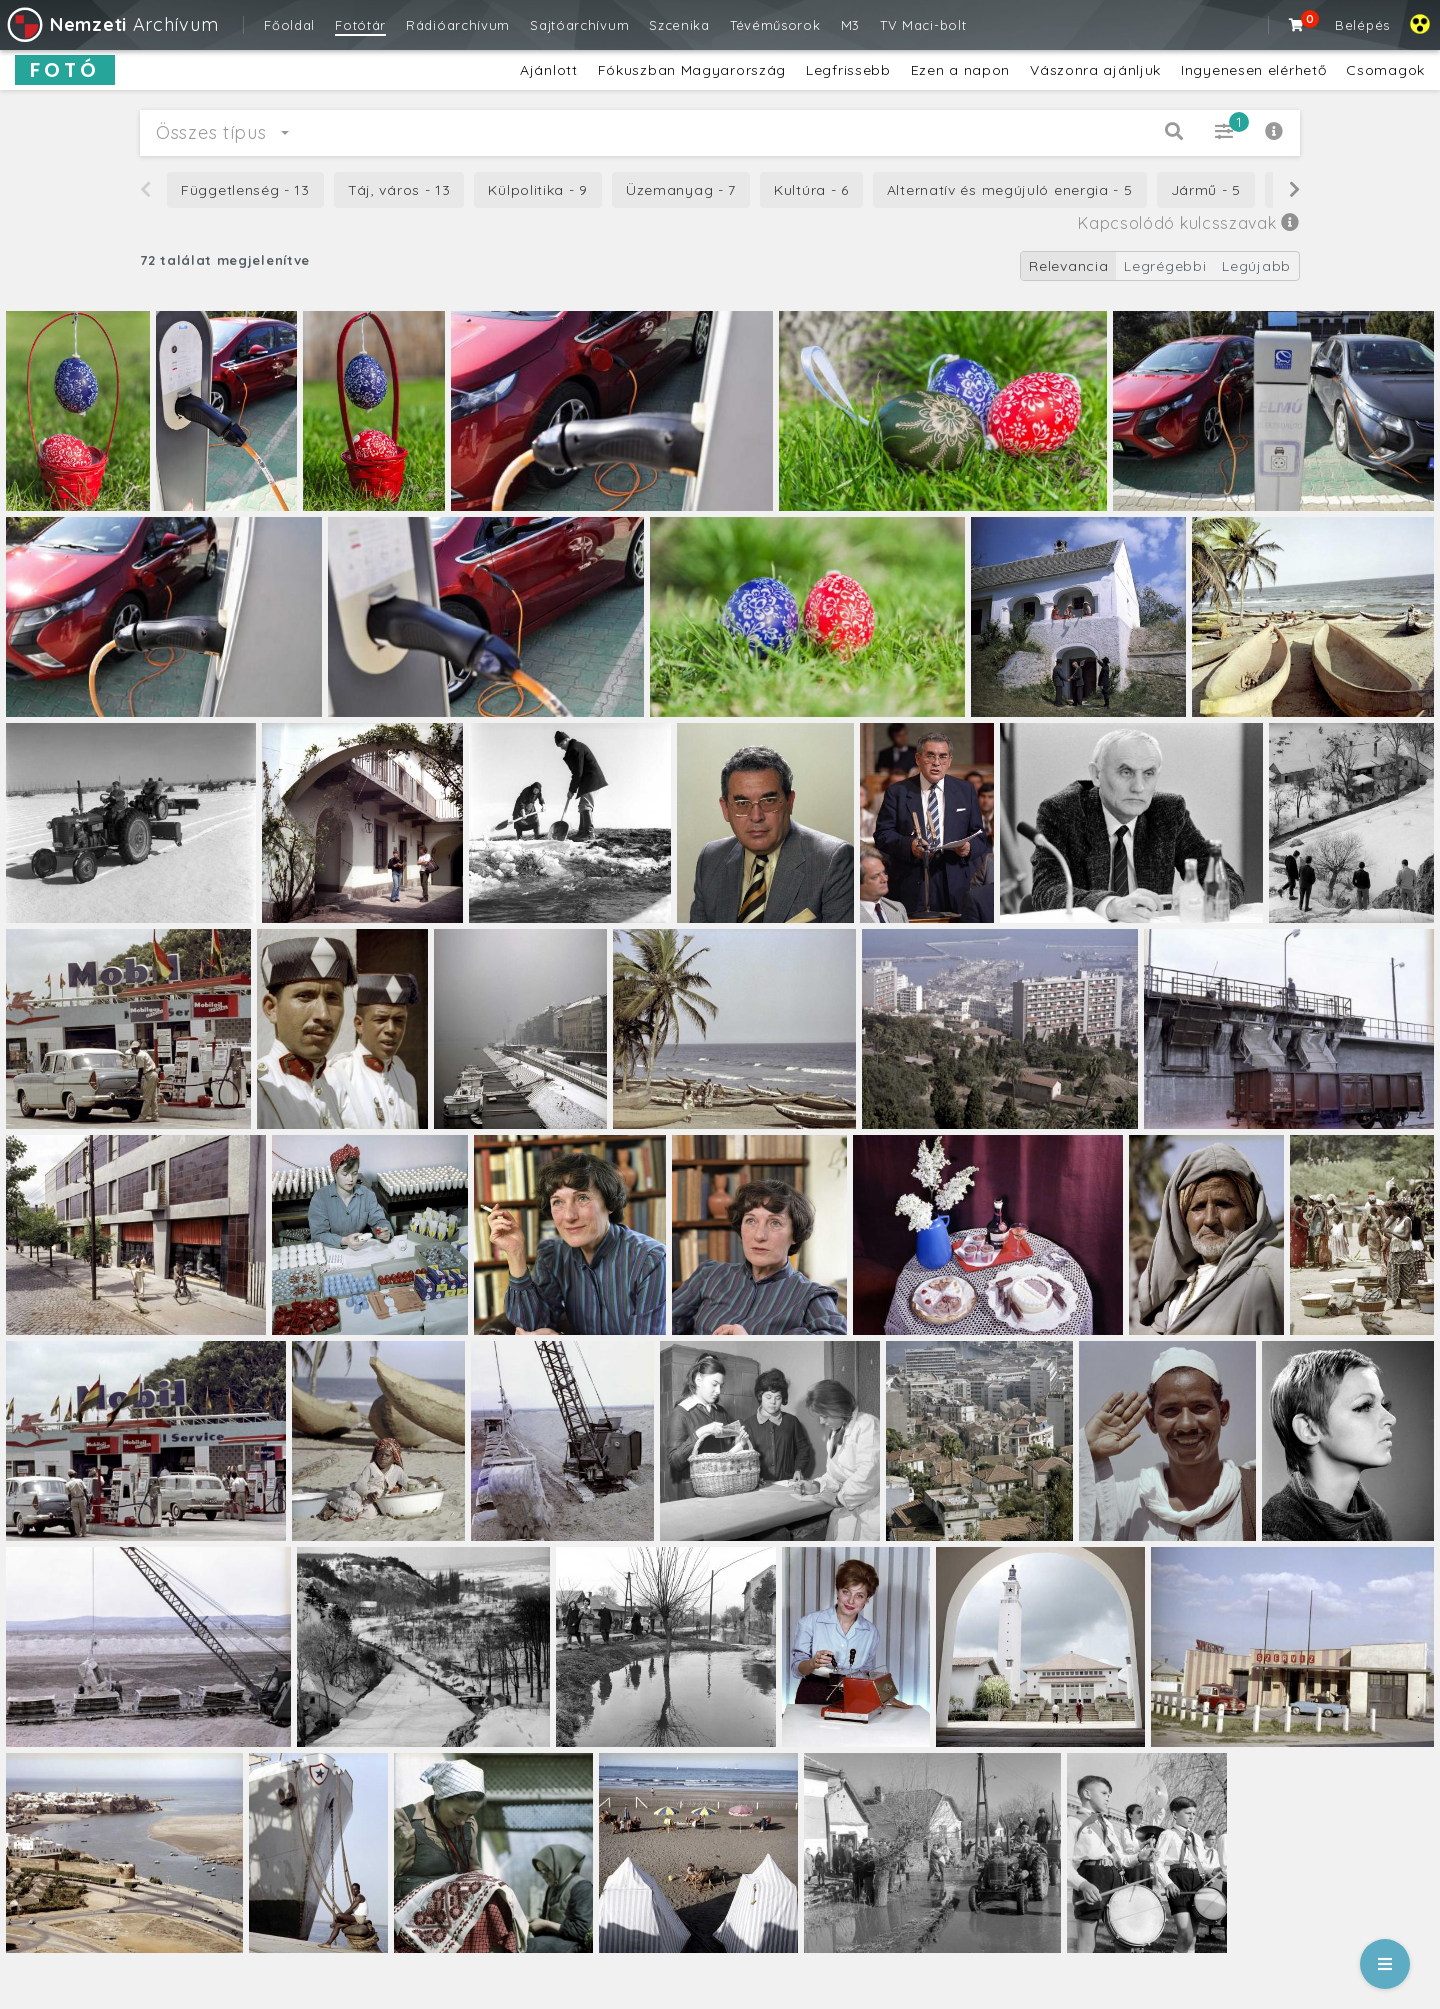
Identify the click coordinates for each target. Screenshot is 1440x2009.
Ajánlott (549, 70)
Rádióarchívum (458, 25)
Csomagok (1385, 70)
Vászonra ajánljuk (1095, 70)
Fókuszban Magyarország (692, 70)
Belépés (1362, 25)
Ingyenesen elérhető (1253, 70)
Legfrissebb (848, 70)
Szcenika (679, 25)
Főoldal (289, 25)
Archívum (111, 24)
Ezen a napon (960, 70)
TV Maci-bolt (923, 25)
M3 (850, 25)
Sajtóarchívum (579, 25)
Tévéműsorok (775, 25)
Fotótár (360, 25)
